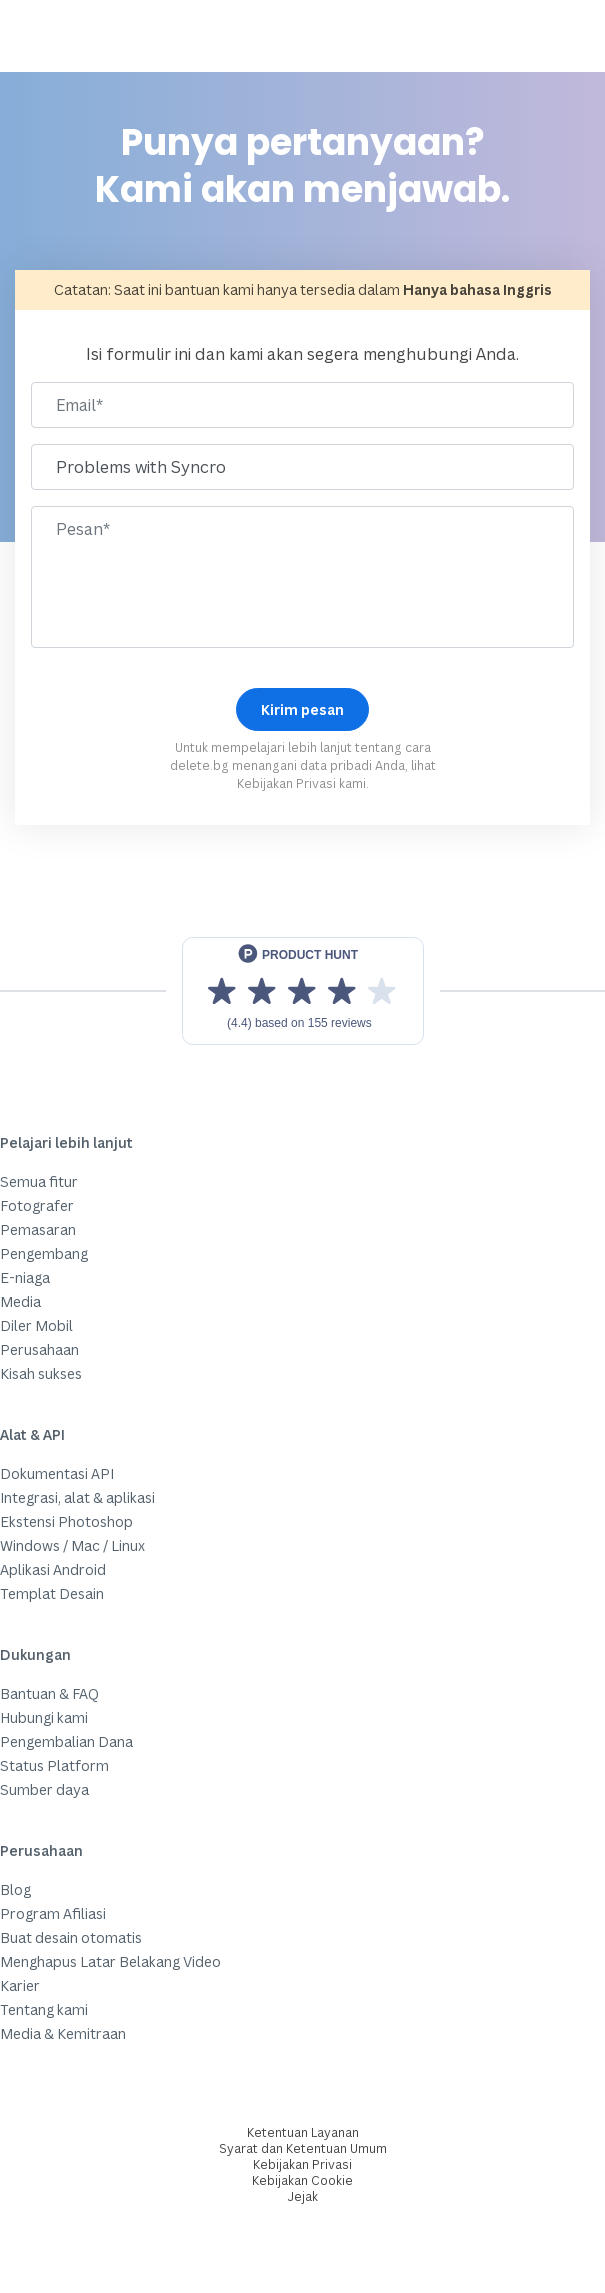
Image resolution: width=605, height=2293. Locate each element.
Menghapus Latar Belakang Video (110, 1961)
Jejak (303, 2196)
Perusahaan (39, 1349)
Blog (15, 1889)
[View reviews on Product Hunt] (303, 991)
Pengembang (44, 1253)
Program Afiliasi (53, 1913)
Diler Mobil (36, 1325)
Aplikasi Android (53, 1569)
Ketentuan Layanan (303, 2132)
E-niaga (25, 1277)
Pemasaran (38, 1229)
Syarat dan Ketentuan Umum (303, 2148)
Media (20, 1301)
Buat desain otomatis (71, 1937)
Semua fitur (39, 1181)
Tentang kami (44, 2009)
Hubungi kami (44, 1717)
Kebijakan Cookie (302, 2180)
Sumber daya (44, 1789)
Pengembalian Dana (66, 1741)
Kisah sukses (41, 1373)
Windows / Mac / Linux (72, 1545)
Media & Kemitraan (63, 2033)
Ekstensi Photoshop (66, 1521)
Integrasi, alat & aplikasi (77, 1497)
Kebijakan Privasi (286, 783)
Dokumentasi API (57, 1473)
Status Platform (54, 1765)
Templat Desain (52, 1593)
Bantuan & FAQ (49, 1693)
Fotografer (37, 1205)
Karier (20, 1985)
